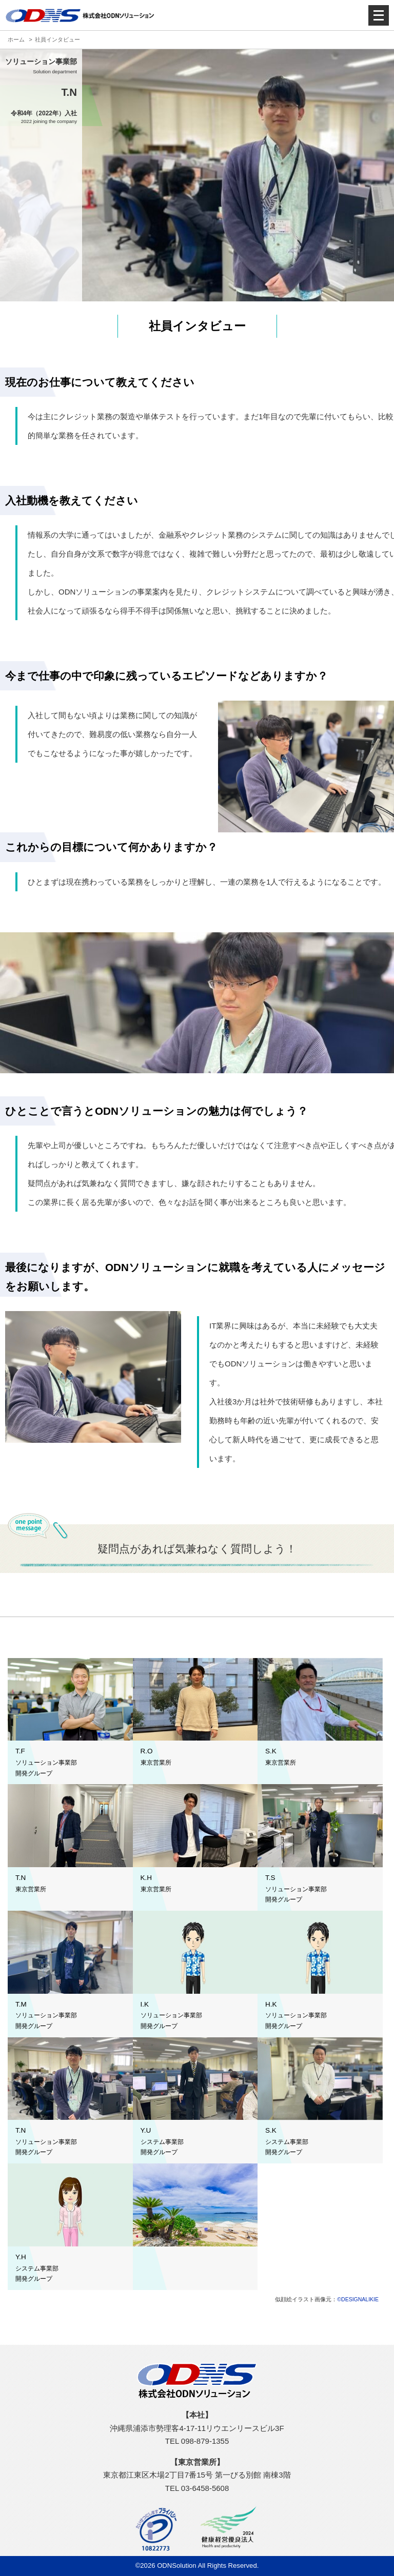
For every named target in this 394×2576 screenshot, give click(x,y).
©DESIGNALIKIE (358, 2299)
